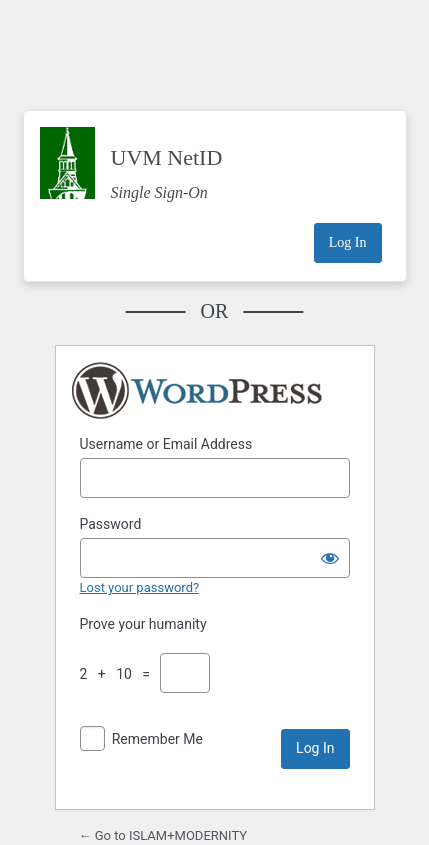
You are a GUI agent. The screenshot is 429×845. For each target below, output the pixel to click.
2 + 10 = (118, 674)
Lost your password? (140, 587)
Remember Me (157, 739)
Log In (348, 242)
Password (111, 524)
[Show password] (330, 558)
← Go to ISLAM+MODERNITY (163, 835)
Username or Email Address (166, 444)
